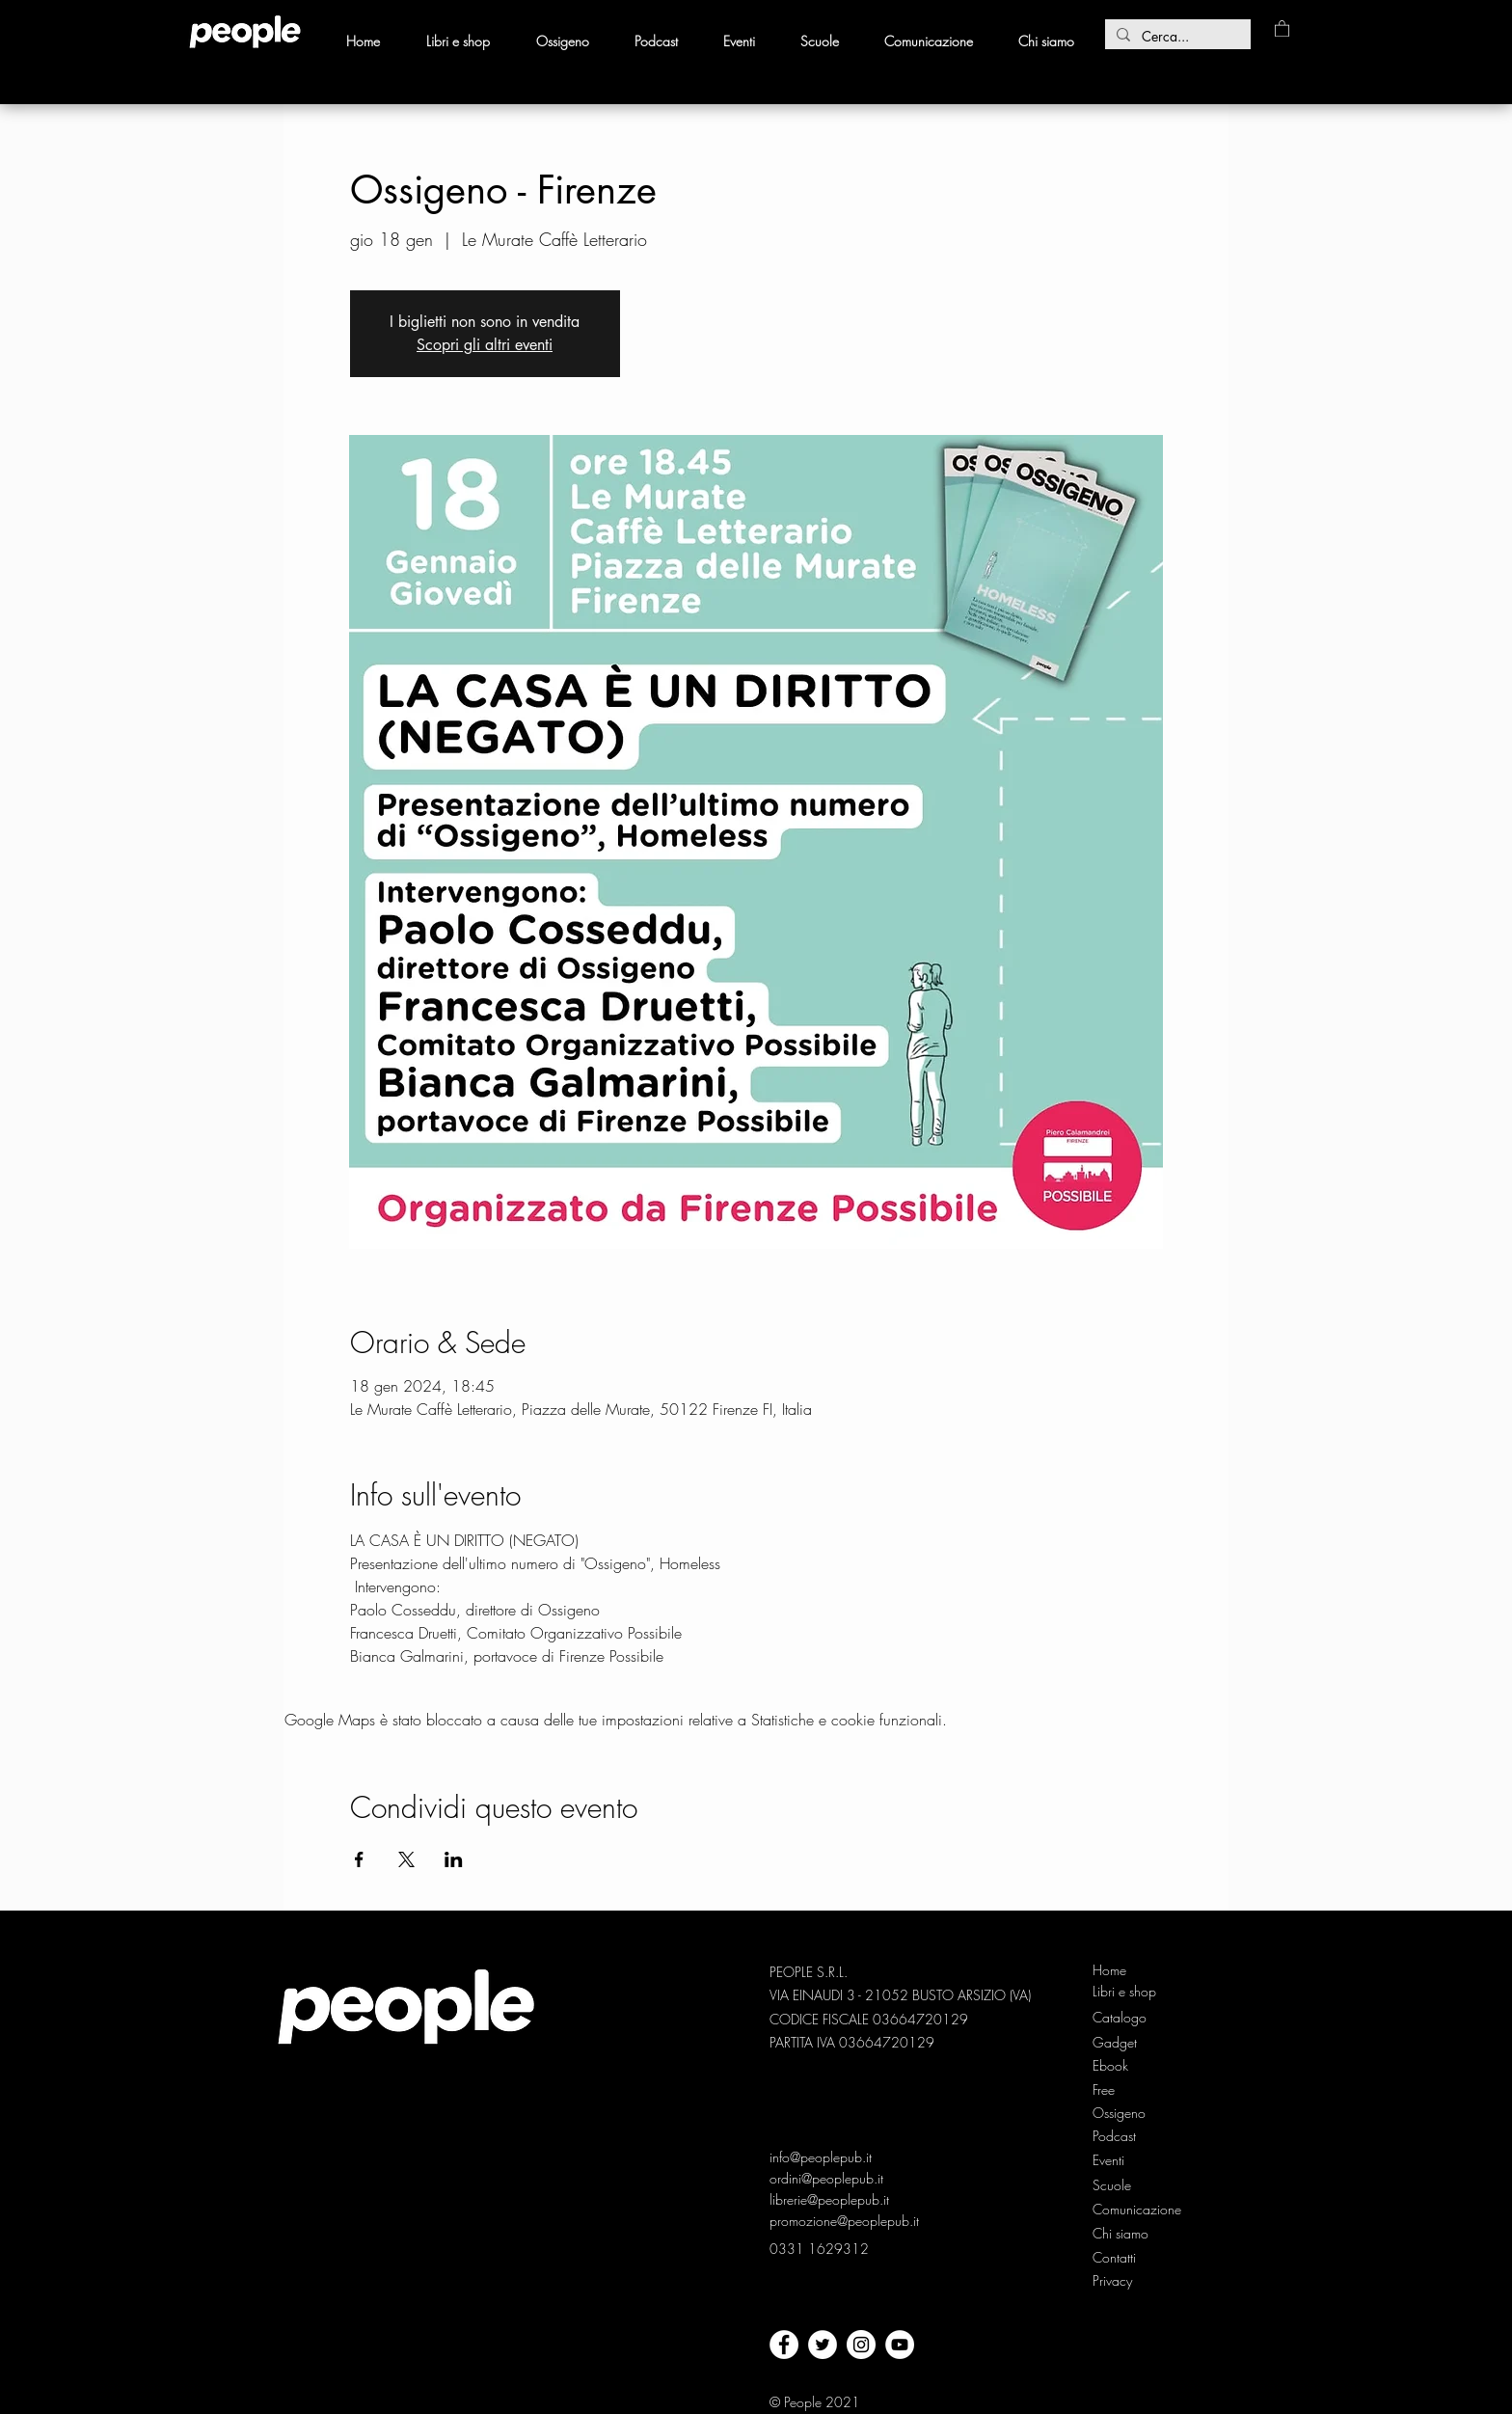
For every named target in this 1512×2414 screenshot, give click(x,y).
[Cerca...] (1176, 36)
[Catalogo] (1125, 2017)
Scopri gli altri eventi (485, 345)
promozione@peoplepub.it (844, 2220)
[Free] (1125, 2090)
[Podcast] (1125, 2136)
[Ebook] (1125, 2066)
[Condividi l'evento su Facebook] (359, 1859)
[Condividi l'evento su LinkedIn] (454, 1859)
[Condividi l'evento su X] (406, 1859)
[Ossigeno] (1125, 2113)
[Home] (1125, 1970)
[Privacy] (1114, 2281)
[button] (1282, 28)
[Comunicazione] (1138, 2209)
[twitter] (822, 2344)
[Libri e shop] (1126, 1991)
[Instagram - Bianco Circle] (861, 2344)
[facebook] (784, 2344)
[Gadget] (1125, 2042)
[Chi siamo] (1125, 2233)
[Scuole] (1112, 2185)
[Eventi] (1110, 2160)
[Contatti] (1115, 2257)
